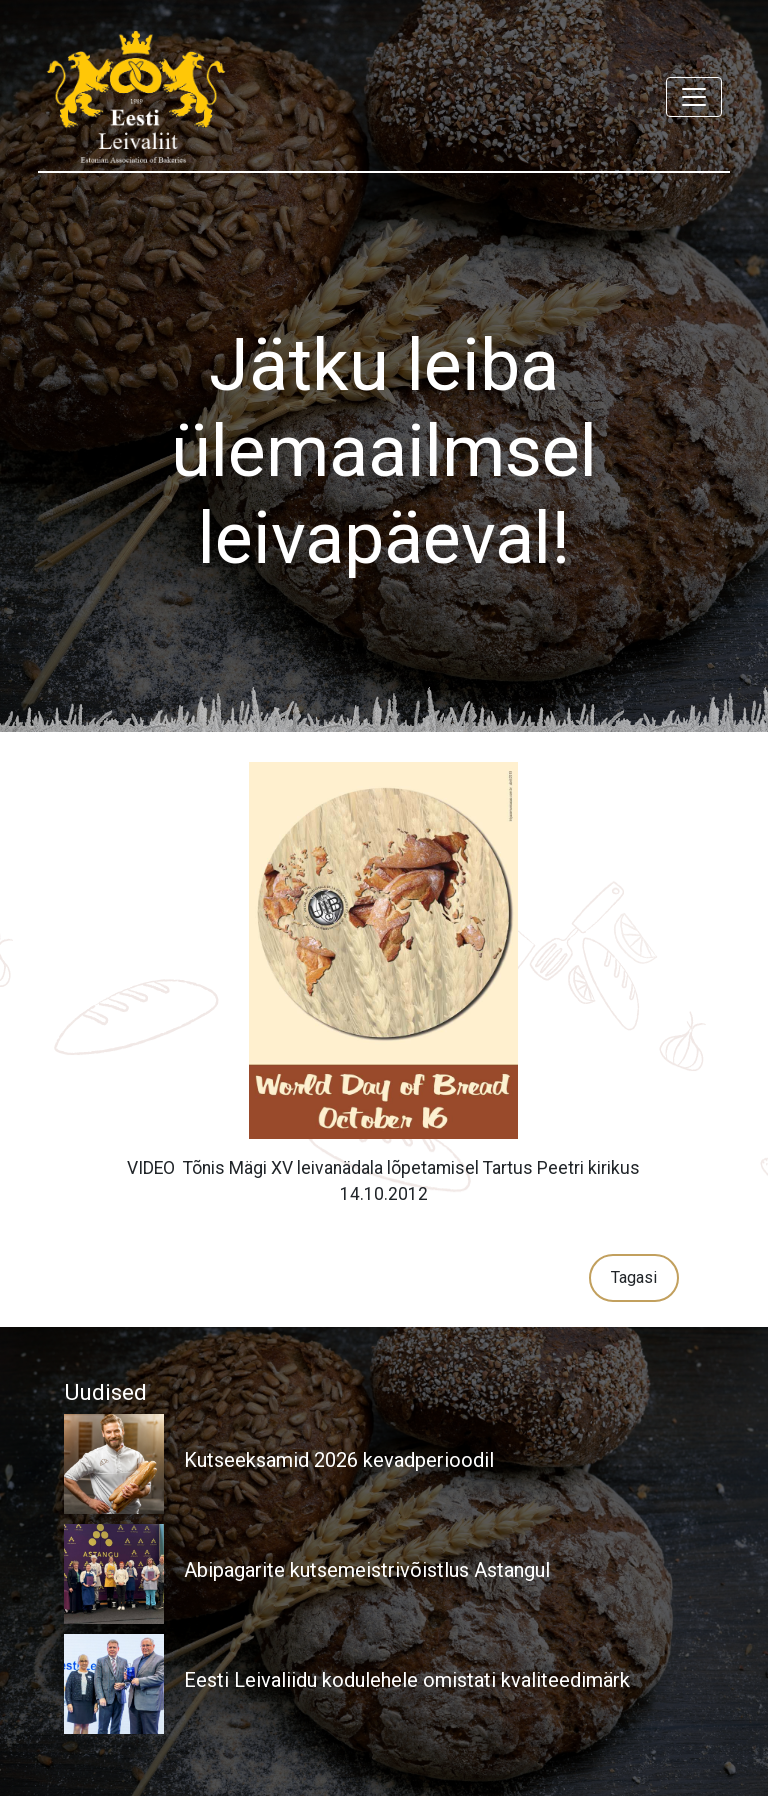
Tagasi (634, 1277)
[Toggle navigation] (694, 97)
